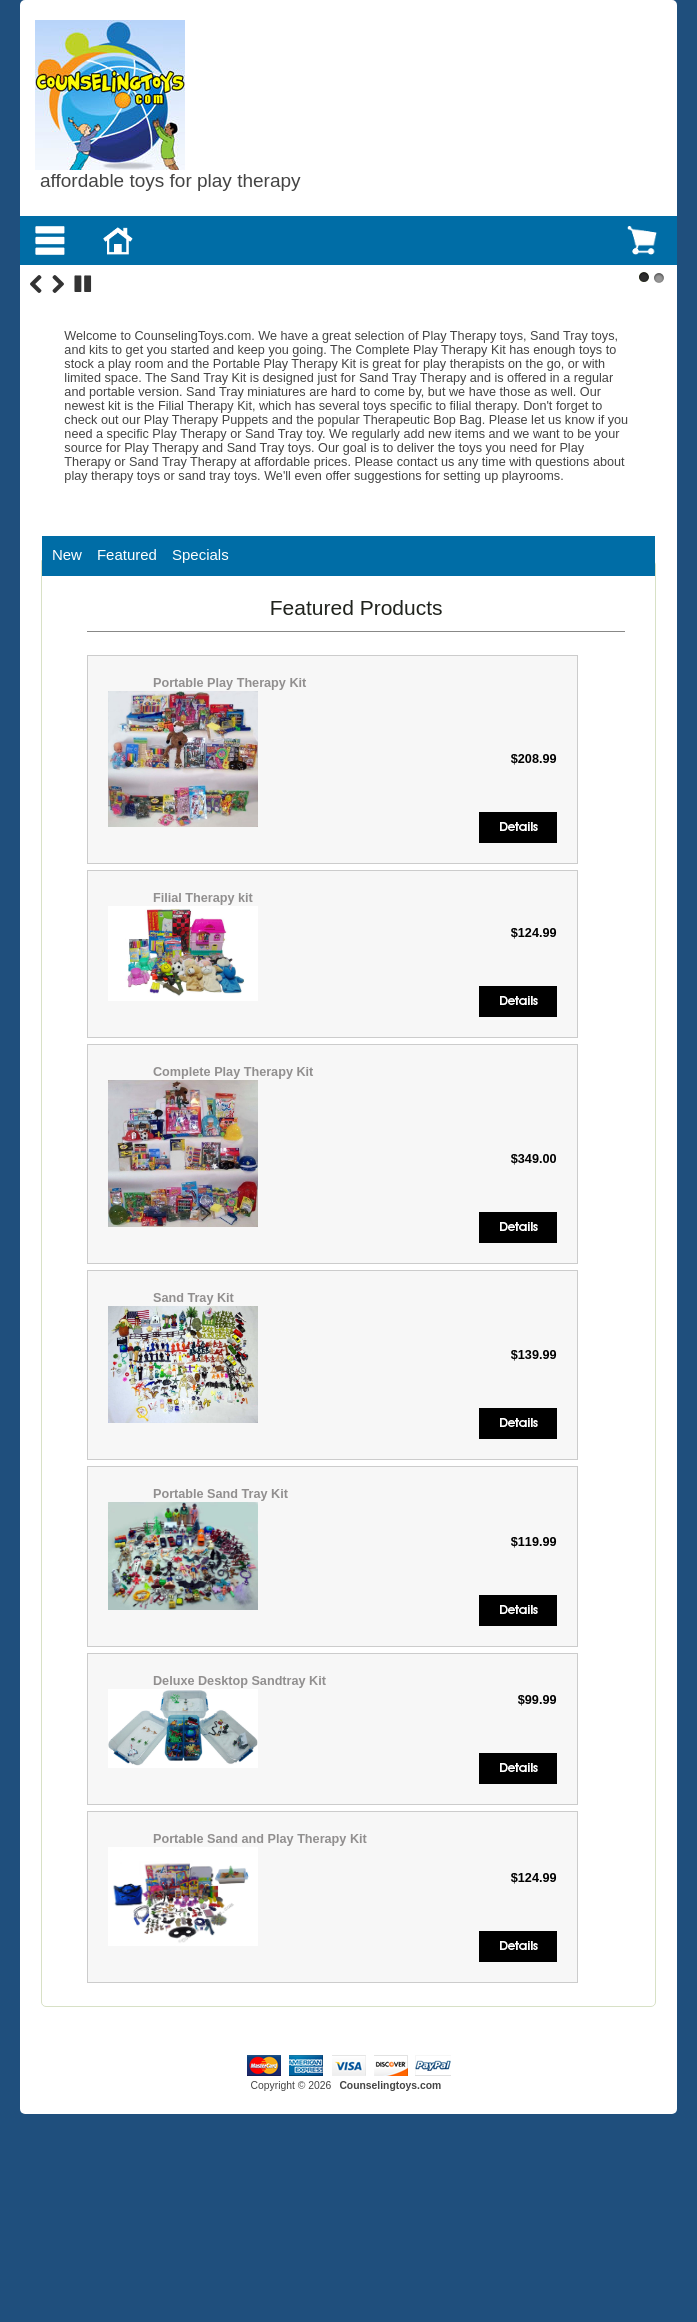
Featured (127, 722)
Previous (36, 452)
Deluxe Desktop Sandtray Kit (239, 1848)
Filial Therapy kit (203, 1066)
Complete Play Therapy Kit (233, 1240)
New (67, 722)
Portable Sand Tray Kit (220, 1661)
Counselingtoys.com (390, 2252)
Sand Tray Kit (193, 1466)
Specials (200, 722)
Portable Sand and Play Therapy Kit (260, 2006)
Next (58, 452)
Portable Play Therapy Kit (229, 851)
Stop (83, 452)
